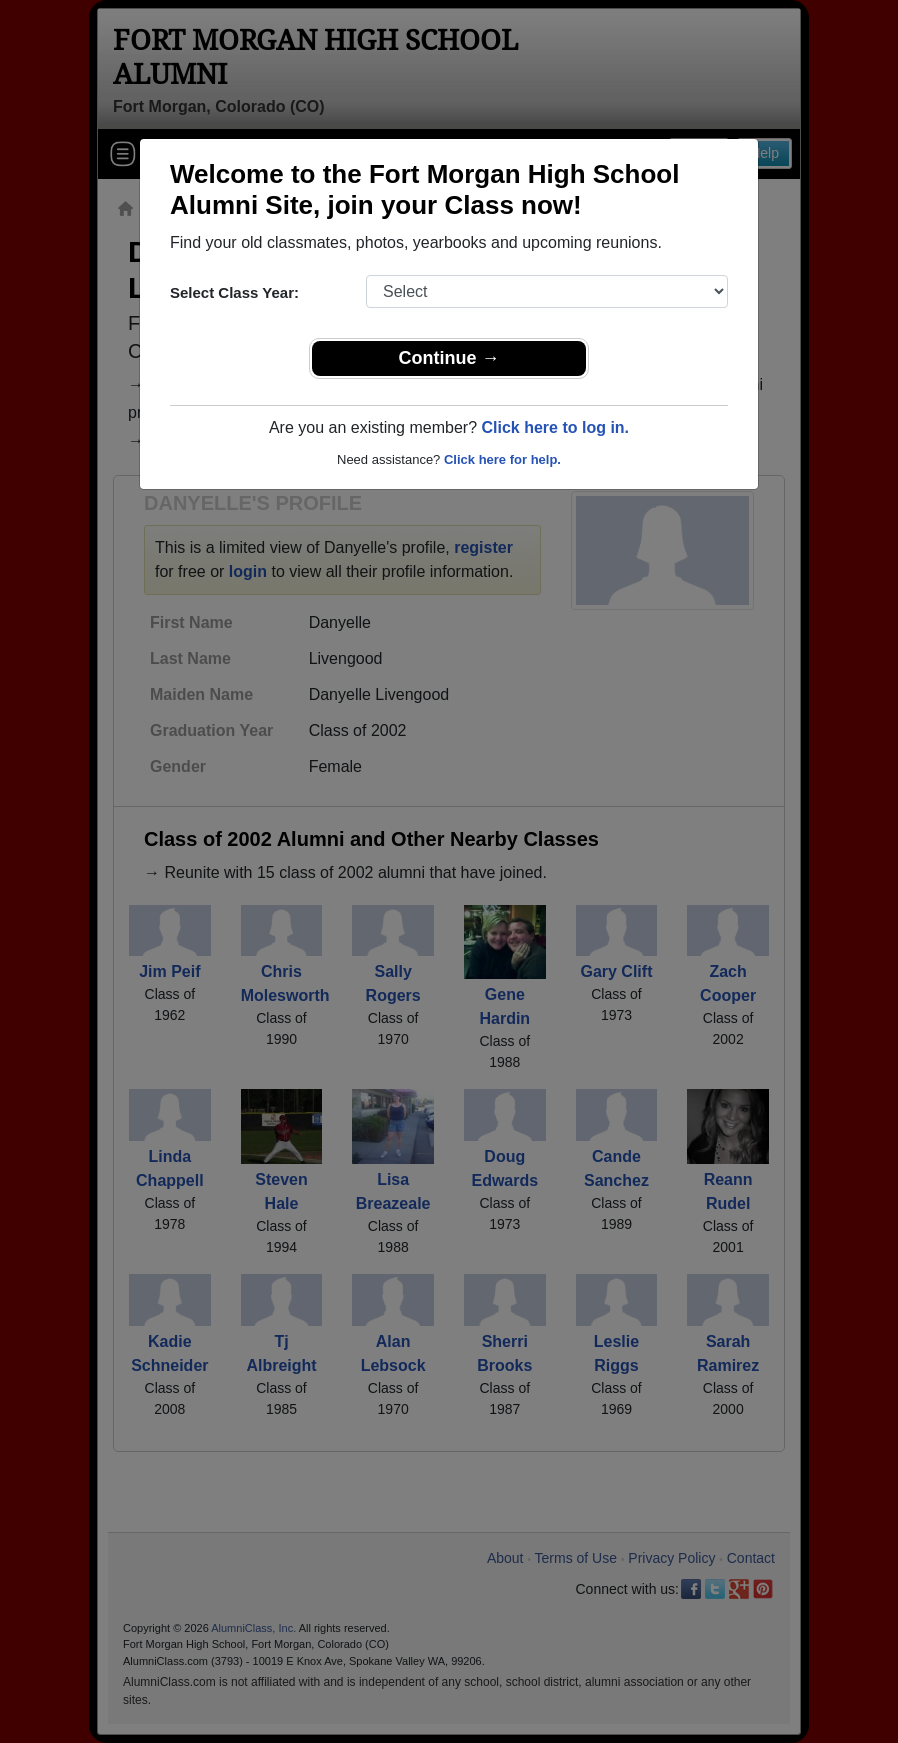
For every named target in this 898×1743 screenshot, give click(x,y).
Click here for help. (502, 459)
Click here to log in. (555, 427)
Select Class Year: (234, 292)
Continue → (449, 358)
